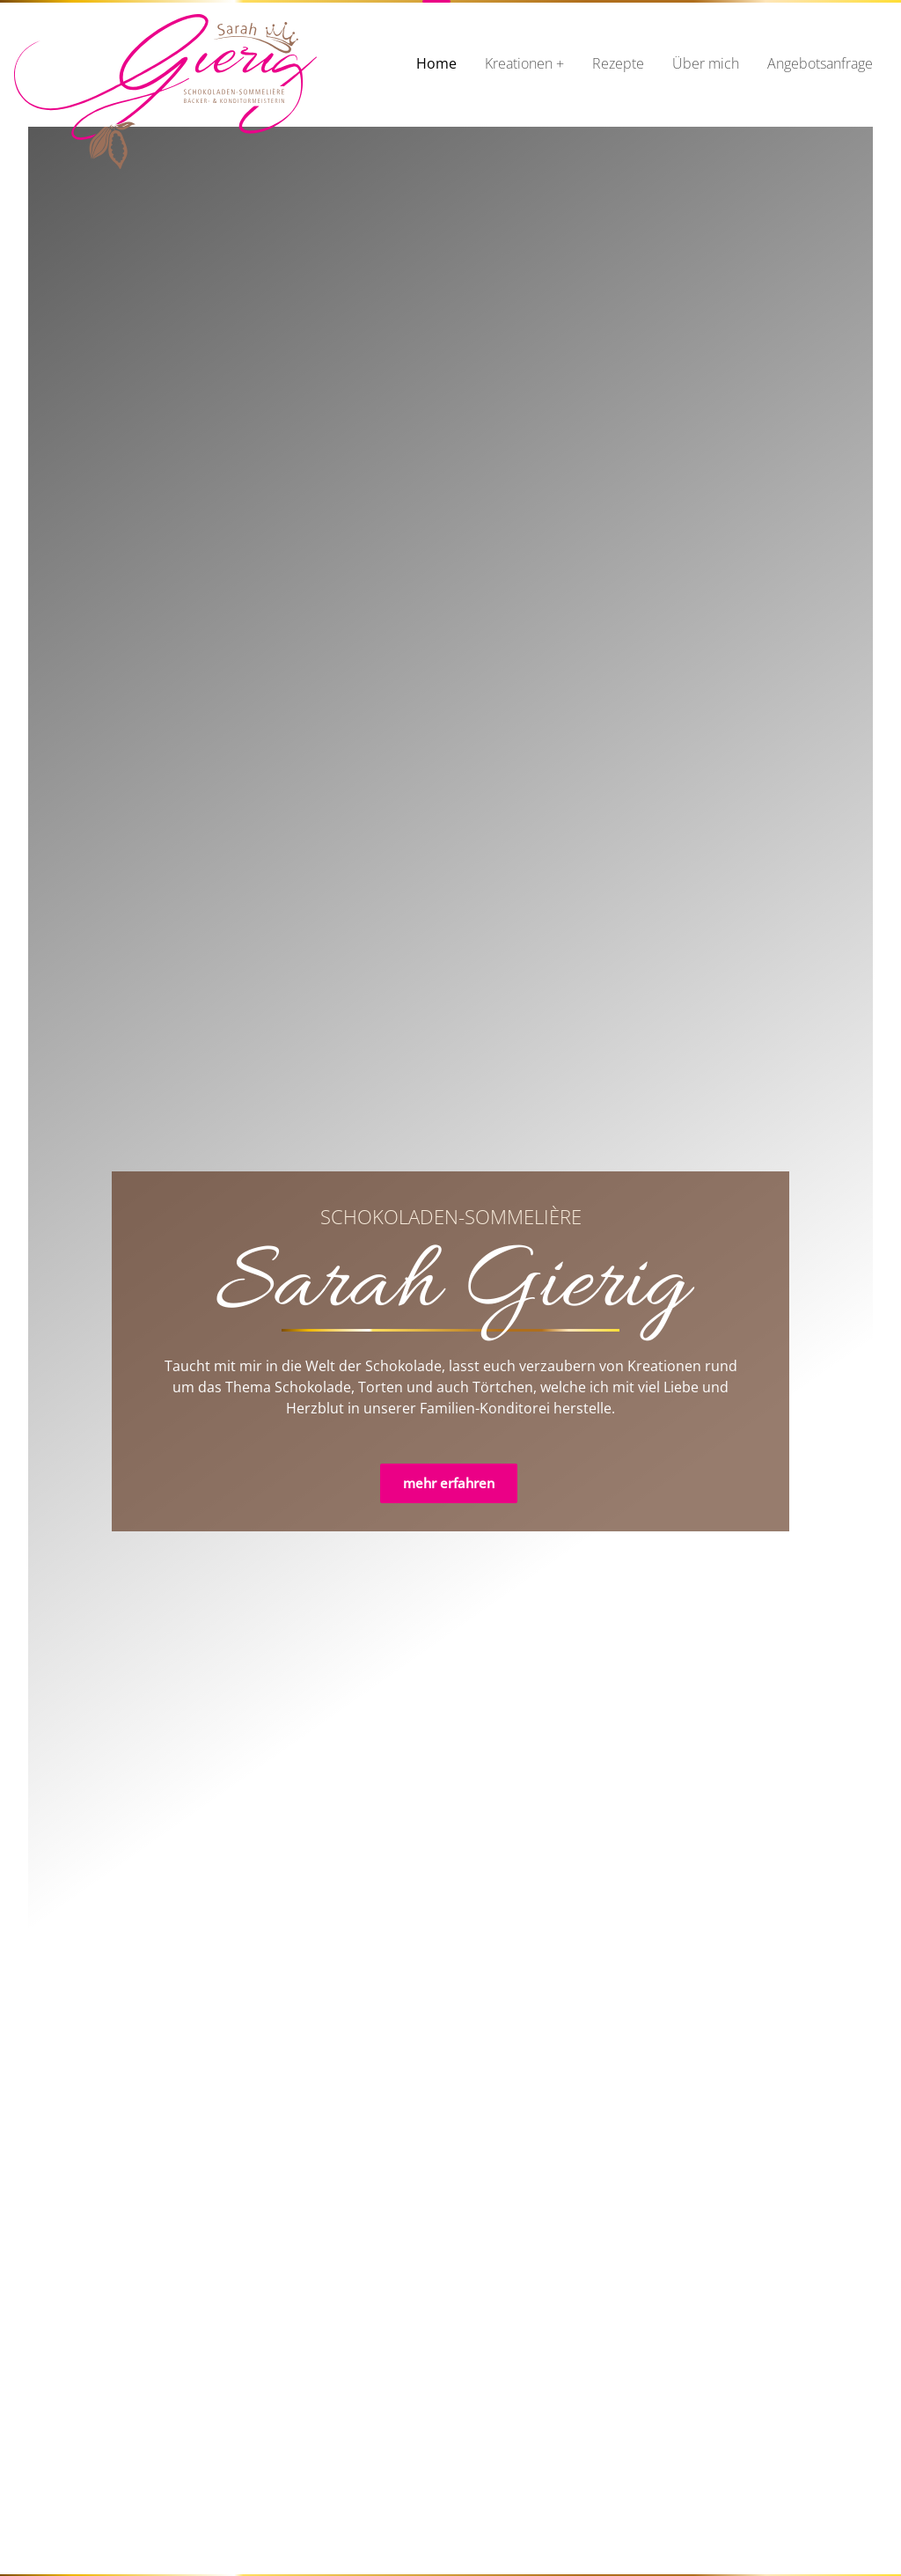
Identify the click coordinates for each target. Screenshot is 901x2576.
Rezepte (618, 63)
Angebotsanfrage (820, 63)
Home (436, 63)
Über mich (705, 63)
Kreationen (519, 63)
